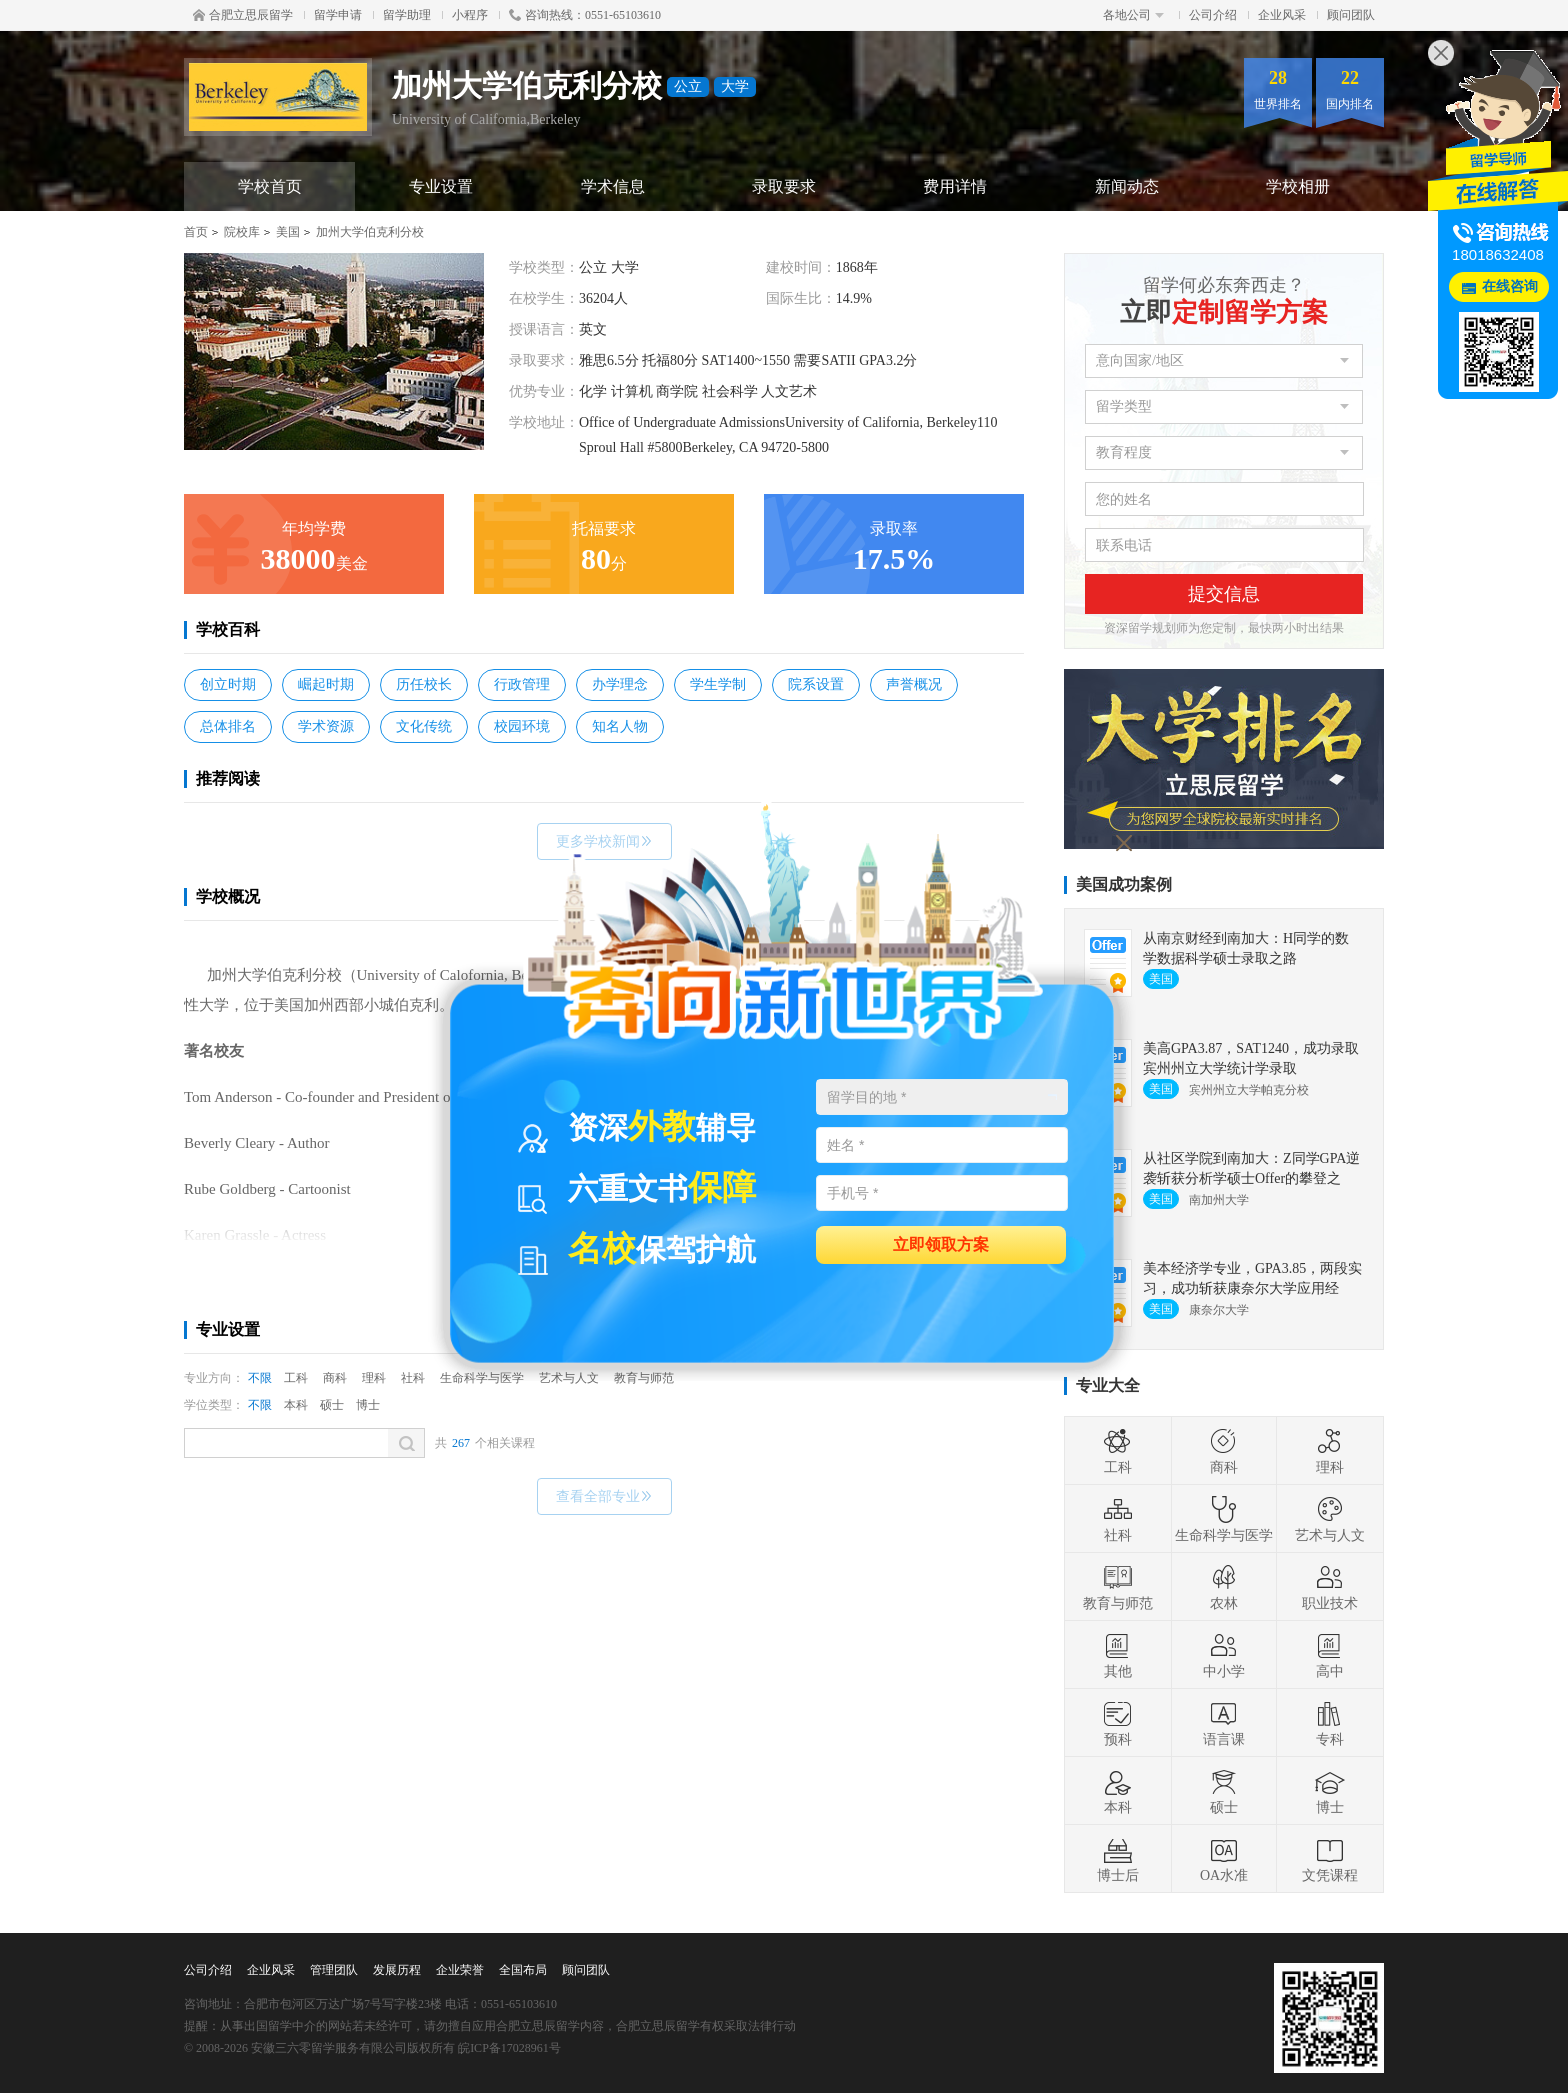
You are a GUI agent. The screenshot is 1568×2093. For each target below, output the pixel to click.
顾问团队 (1351, 15)
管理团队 (334, 1970)
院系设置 (816, 684)
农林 (1224, 1587)
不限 (260, 1378)
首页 (196, 232)
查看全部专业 (604, 1496)
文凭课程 (1330, 1859)
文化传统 (424, 726)
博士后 (1118, 1859)
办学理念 (620, 684)
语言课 (1224, 1723)
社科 (413, 1378)
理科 (374, 1378)
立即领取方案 (941, 1243)
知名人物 (620, 726)
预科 (1118, 1723)
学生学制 (718, 684)
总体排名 (228, 726)
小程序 (470, 15)
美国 (288, 232)
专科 (1330, 1723)
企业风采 (1282, 15)
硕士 (332, 1405)
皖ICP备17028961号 (509, 2048)
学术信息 (613, 186)
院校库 (242, 232)
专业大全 (1108, 1385)
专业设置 (441, 186)
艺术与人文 (1330, 1519)
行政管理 (522, 684)
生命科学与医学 (1224, 1519)
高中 (1330, 1655)
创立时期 (228, 684)
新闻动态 (1127, 186)
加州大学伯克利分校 (370, 232)
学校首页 (270, 186)
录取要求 (784, 186)
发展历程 (397, 1970)
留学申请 (338, 15)
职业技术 (1330, 1587)
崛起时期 (326, 684)
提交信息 (1224, 594)
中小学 (1224, 1655)
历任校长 (424, 684)
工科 (296, 1378)
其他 (1118, 1655)
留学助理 (407, 15)
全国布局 (523, 1970)
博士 (368, 1405)
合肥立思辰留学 (243, 15)
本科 (296, 1405)
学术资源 (326, 726)
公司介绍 (1213, 15)
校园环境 (522, 726)
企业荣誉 (460, 1970)
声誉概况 (914, 684)
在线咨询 (1510, 286)
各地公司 (1133, 15)
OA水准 (1224, 1859)
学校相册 (1298, 186)
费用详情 (955, 186)
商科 (335, 1378)
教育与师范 (1118, 1587)
